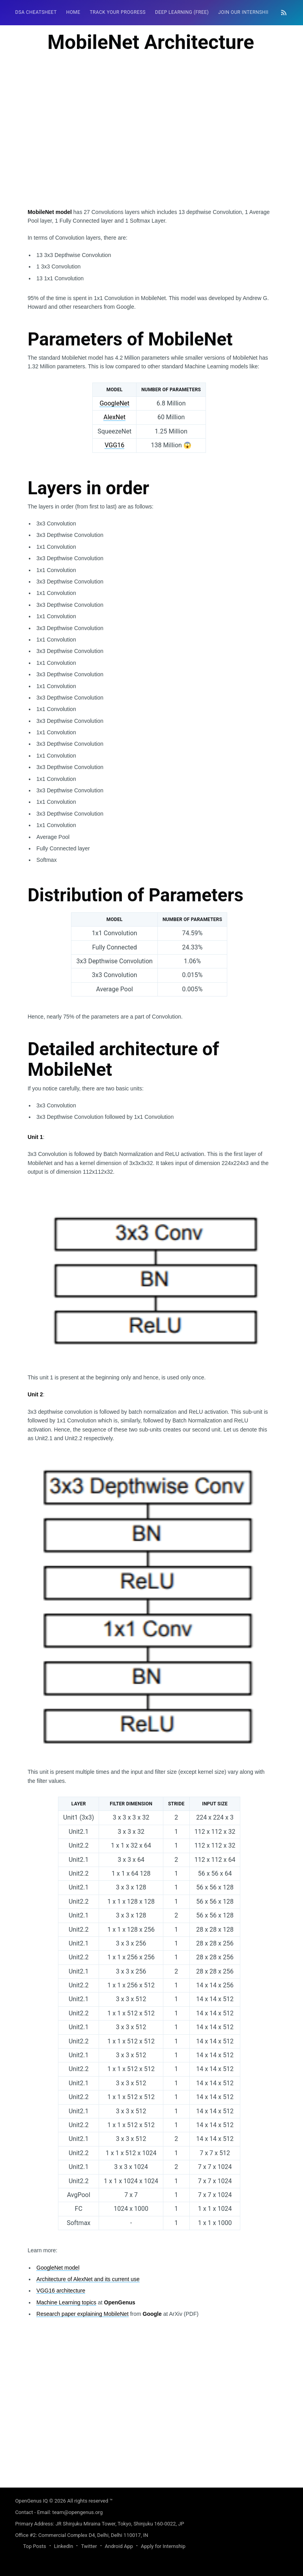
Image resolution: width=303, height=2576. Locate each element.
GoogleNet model (57, 2268)
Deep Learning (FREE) (182, 12)
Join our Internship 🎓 (248, 12)
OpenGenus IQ (31, 2501)
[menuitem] (35, 12)
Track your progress (118, 12)
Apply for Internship (163, 2546)
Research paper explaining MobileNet (82, 2314)
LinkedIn (63, 2546)
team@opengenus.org (77, 2512)
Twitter (89, 2546)
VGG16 (114, 445)
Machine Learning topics (66, 2302)
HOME (73, 12)
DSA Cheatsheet (35, 12)
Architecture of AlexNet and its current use (87, 2279)
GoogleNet (114, 403)
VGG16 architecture (60, 2290)
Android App (119, 2546)
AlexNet (114, 417)
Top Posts (34, 2546)
